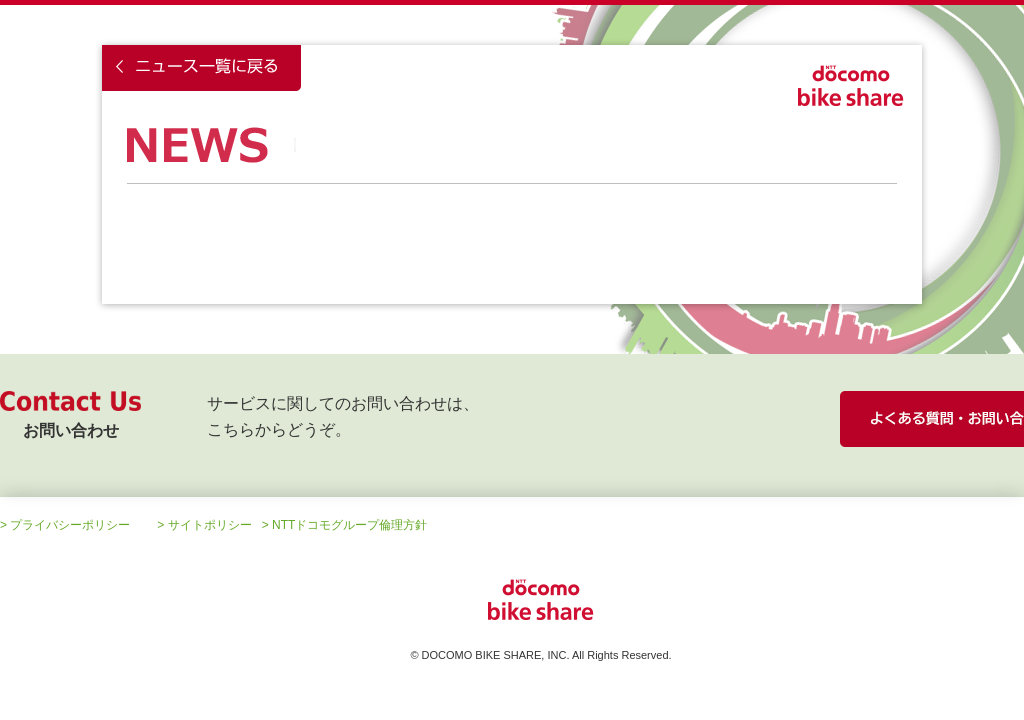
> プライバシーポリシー (65, 525)
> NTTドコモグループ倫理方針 (345, 525)
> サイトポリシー (204, 525)
